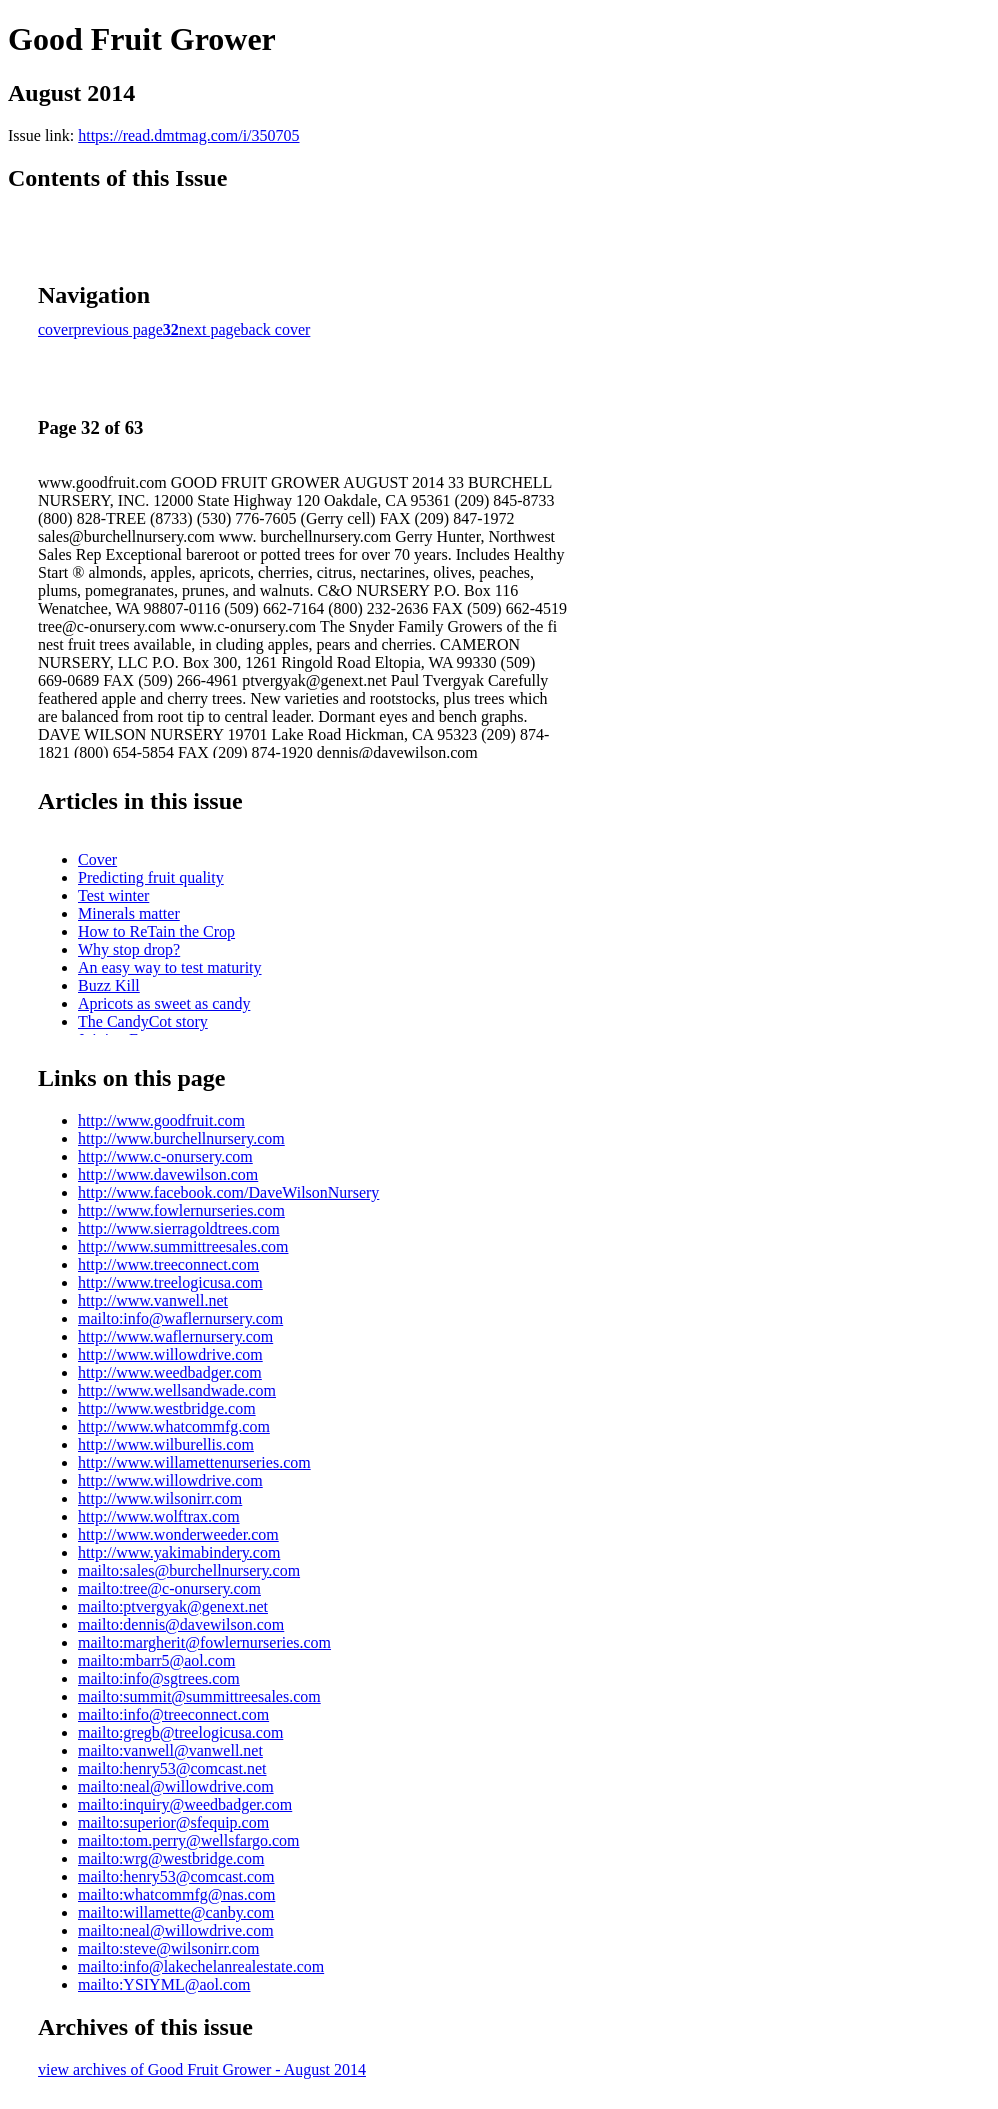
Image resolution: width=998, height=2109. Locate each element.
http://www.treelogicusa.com (170, 1282)
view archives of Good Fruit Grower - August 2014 (202, 2069)
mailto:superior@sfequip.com (173, 1822)
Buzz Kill (109, 985)
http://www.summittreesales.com (183, 1246)
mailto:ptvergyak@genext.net (173, 1606)
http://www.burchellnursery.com (181, 1138)
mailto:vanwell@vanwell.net (170, 1750)
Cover (97, 859)
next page (210, 329)
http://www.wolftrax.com (159, 1516)
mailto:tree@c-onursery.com (169, 1588)
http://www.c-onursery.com (165, 1156)
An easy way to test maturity (170, 967)
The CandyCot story (143, 1021)
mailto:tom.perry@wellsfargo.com (189, 1840)
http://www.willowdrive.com (170, 1354)
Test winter (113, 895)
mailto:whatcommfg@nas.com (176, 1894)
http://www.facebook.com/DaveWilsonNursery (228, 1192)
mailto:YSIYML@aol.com (164, 1984)
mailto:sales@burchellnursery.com (189, 1570)
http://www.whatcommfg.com (174, 1426)
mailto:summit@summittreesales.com (199, 1696)
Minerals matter (129, 913)
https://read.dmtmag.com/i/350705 (188, 135)
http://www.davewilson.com (168, 1174)
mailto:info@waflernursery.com (180, 1318)
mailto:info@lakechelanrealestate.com (201, 1966)
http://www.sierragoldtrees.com (179, 1228)
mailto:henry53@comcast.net (172, 1768)
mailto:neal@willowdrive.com (176, 1786)
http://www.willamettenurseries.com (194, 1462)
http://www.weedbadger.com (170, 1372)
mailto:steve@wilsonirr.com (168, 1948)
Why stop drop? (129, 949)
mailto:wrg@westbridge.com (171, 1858)
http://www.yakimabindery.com (179, 1552)
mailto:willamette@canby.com (176, 1912)
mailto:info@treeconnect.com (173, 1714)
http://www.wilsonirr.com (160, 1498)
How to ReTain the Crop (156, 931)
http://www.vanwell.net (153, 1300)
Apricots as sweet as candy (164, 1003)
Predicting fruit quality (151, 877)
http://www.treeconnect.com (168, 1264)
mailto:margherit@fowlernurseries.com (204, 1642)
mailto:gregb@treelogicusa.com (180, 1732)
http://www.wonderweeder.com (178, 1534)
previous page (118, 329)
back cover (276, 329)
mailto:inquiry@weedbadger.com (185, 1804)
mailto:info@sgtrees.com (159, 1678)
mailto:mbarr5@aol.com (156, 1660)
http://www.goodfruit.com (161, 1120)
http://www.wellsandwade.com (177, 1390)
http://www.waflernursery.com (175, 1336)
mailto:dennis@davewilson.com (181, 1624)
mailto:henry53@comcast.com (176, 1876)
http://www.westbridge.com (167, 1408)
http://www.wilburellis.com (166, 1444)
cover (56, 329)
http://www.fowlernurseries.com (181, 1210)
